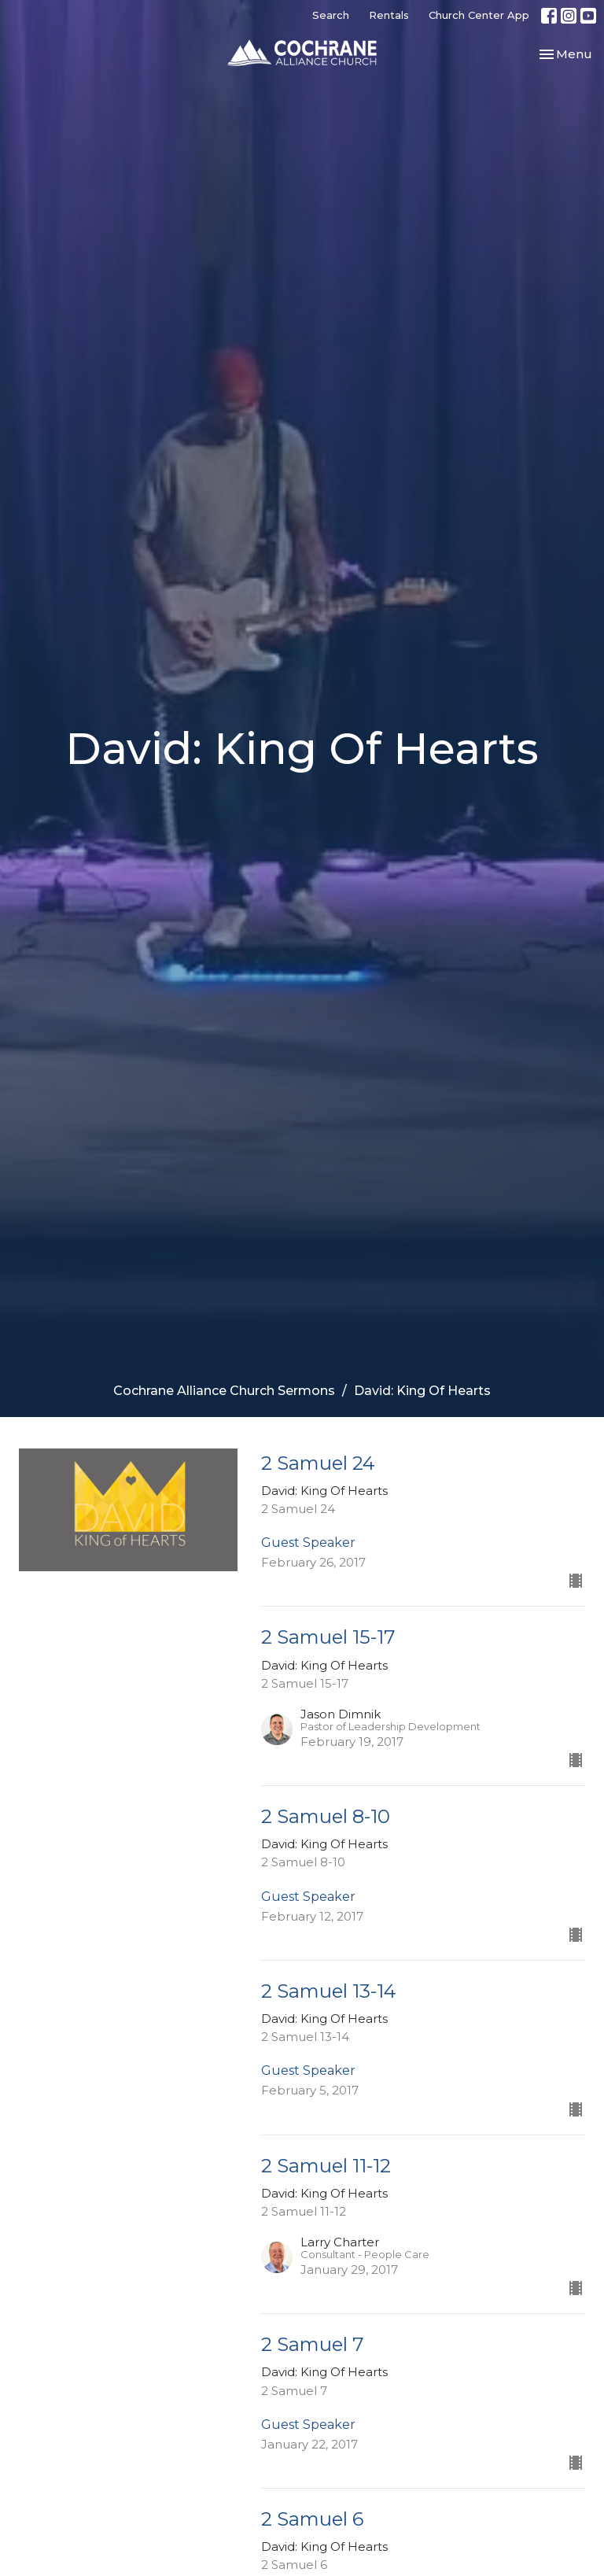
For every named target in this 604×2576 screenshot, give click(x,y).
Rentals (389, 15)
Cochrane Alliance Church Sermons (224, 1390)
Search (330, 15)
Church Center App (479, 15)
